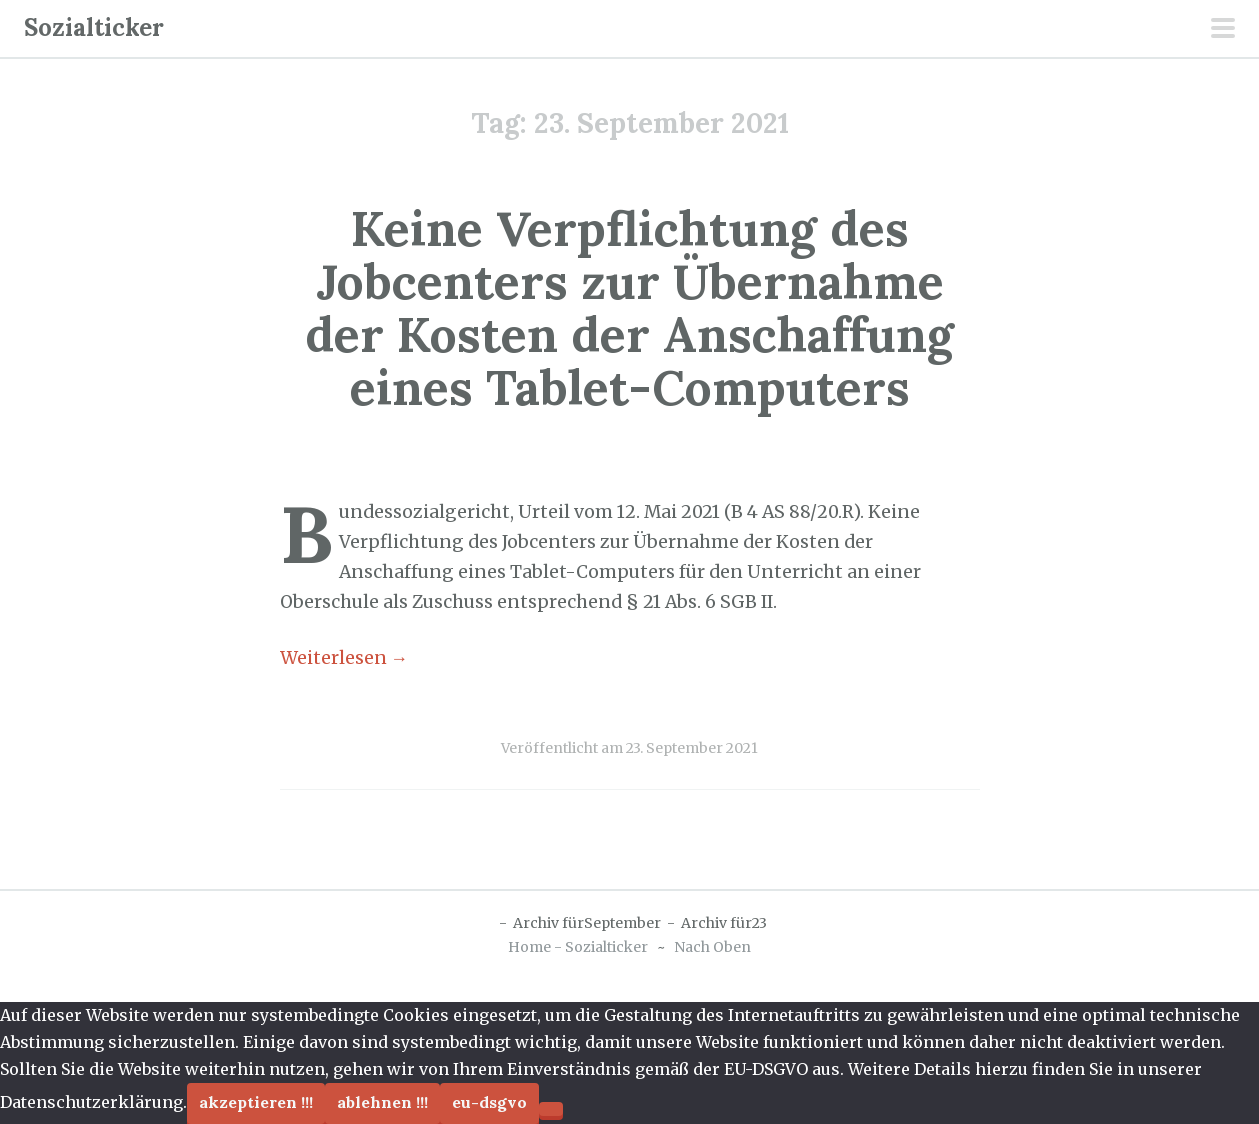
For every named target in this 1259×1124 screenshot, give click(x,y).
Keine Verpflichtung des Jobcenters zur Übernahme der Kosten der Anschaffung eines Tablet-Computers (629, 307)
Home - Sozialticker (578, 947)
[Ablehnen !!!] (551, 1109)
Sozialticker (94, 27)
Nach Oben (712, 947)
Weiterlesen (344, 658)
